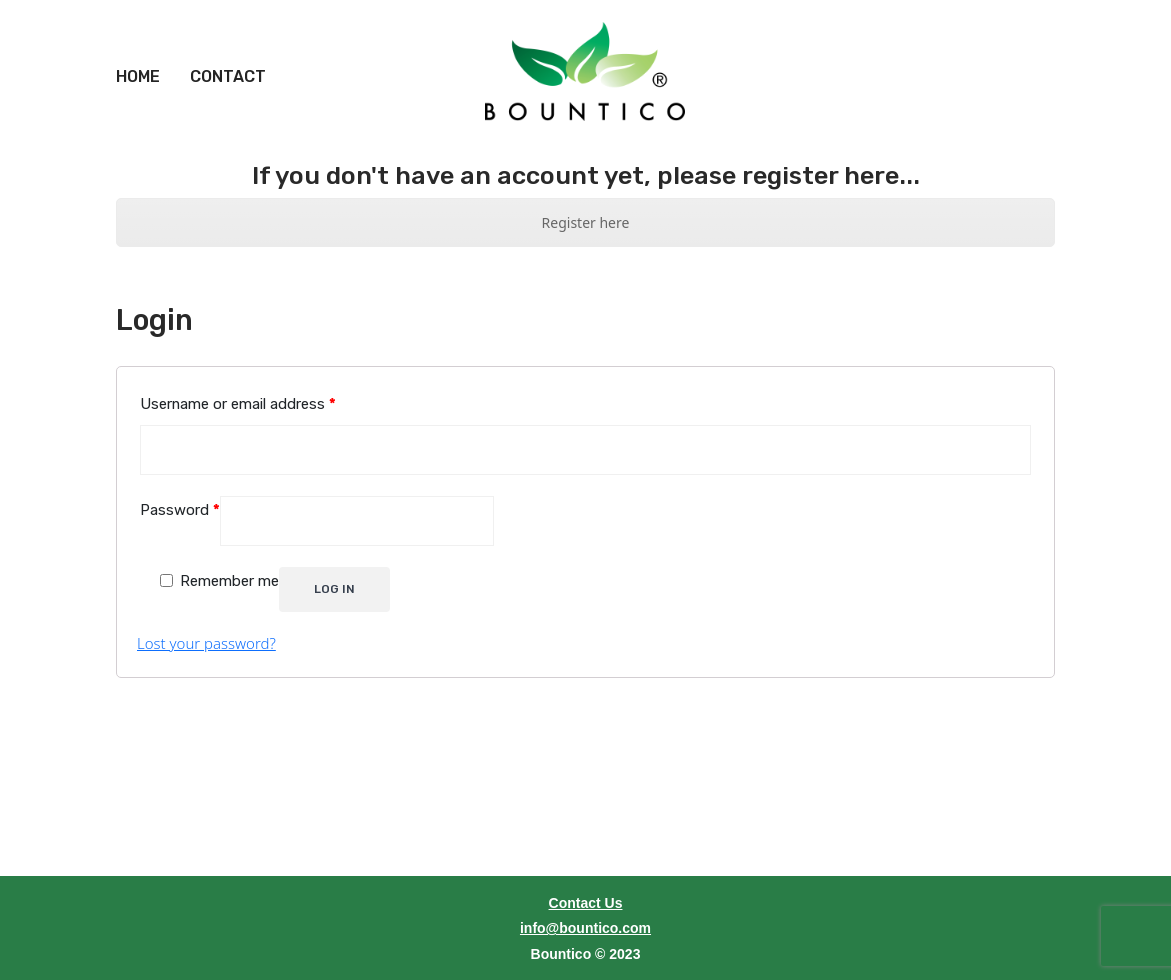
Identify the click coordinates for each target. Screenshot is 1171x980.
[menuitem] (138, 55)
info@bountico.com (585, 906)
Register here (586, 199)
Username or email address (238, 382)
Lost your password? (206, 621)
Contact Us (586, 881)
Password (180, 488)
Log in (334, 567)
